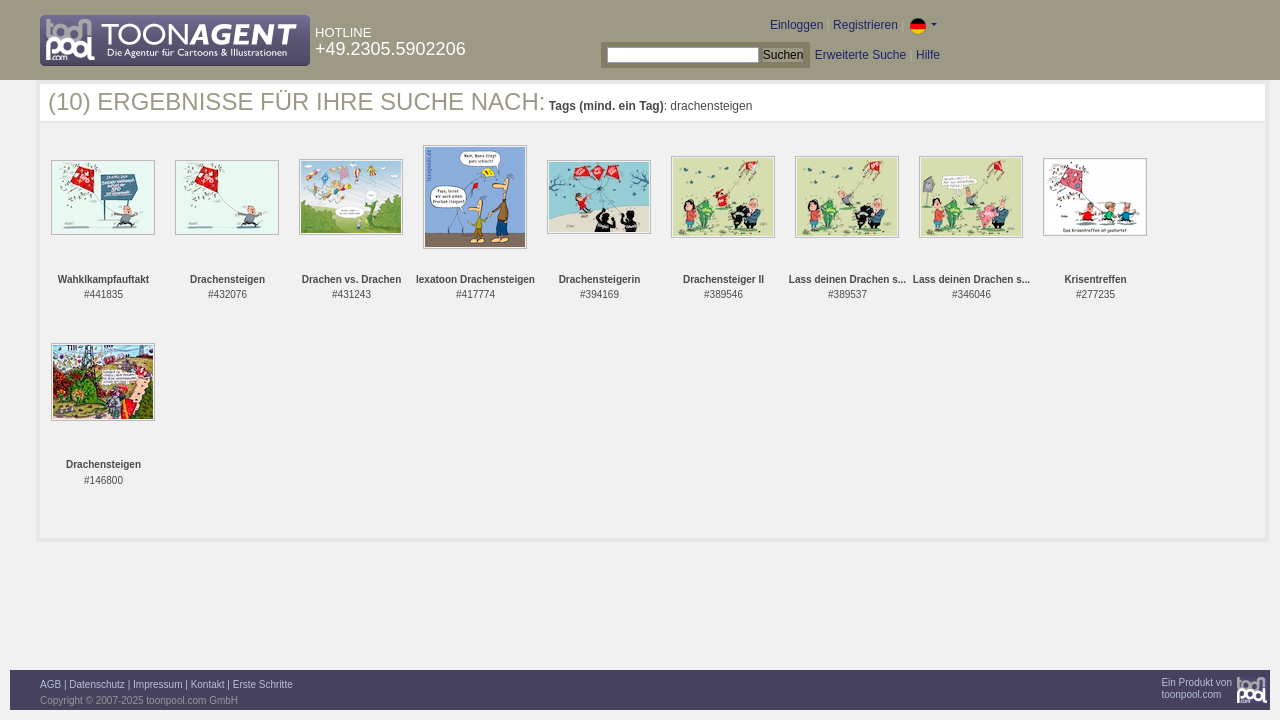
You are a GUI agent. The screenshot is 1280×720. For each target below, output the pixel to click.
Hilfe (928, 55)
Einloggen (796, 25)
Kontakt (208, 684)
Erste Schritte (263, 684)
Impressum (157, 684)
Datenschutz (97, 684)
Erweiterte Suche (860, 55)
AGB (50, 684)
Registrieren (865, 25)
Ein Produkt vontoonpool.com (1196, 688)
